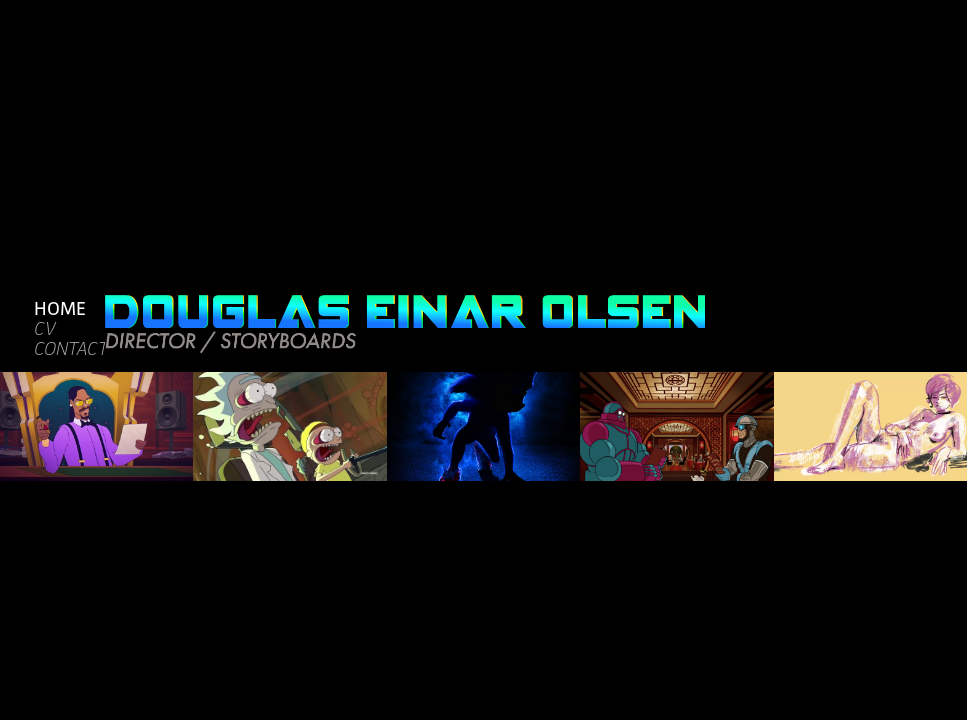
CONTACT (71, 348)
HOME (60, 308)
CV (44, 328)
